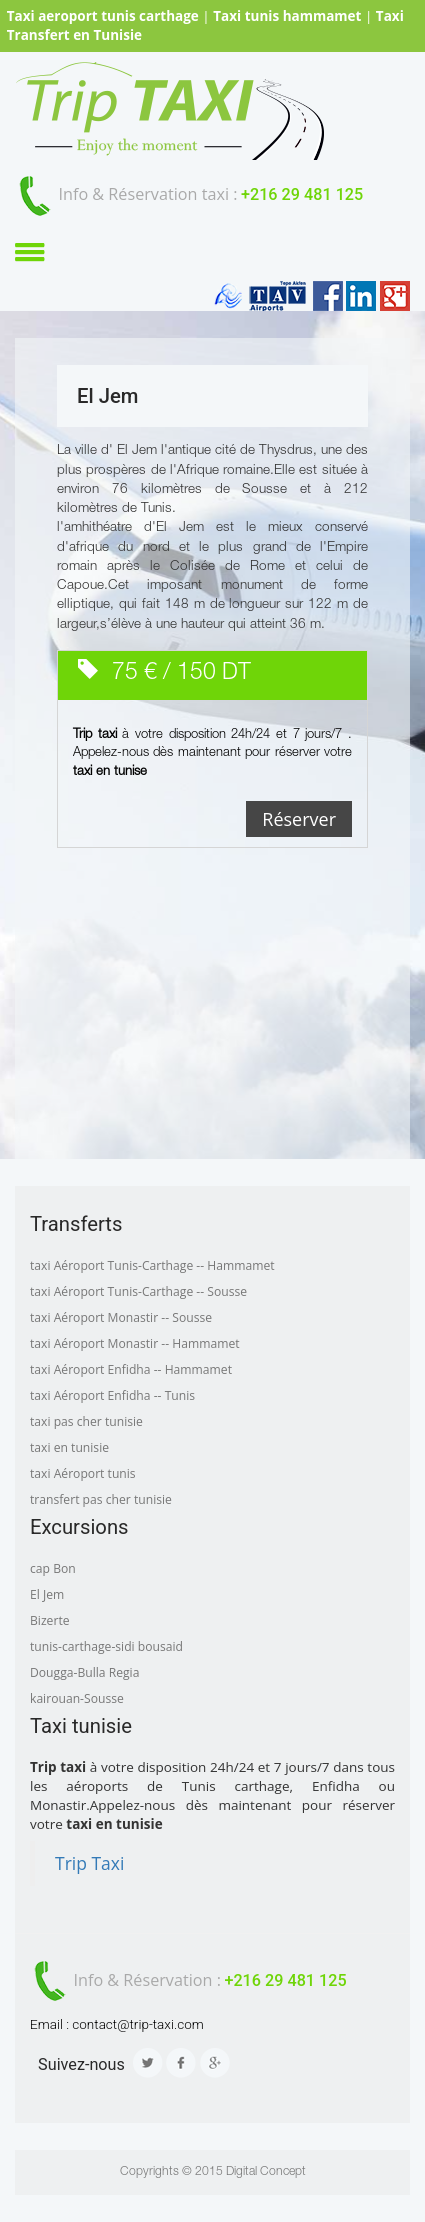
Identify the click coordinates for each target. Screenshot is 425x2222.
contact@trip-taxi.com (137, 2024)
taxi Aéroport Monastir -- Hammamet (135, 1343)
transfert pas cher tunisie (101, 1499)
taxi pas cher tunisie (86, 1421)
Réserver (299, 819)
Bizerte (50, 1620)
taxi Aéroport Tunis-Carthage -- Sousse (138, 1291)
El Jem (47, 1594)
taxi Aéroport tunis (83, 1473)
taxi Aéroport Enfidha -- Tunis (112, 1395)
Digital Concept (266, 2172)
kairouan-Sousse (77, 1698)
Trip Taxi (89, 1863)
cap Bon (53, 1568)
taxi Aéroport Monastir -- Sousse (121, 1317)
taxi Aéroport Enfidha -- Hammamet (131, 1369)
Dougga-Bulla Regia (84, 1672)
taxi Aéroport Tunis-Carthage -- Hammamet (152, 1265)
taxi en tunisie (69, 1447)
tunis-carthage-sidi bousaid (106, 1646)
